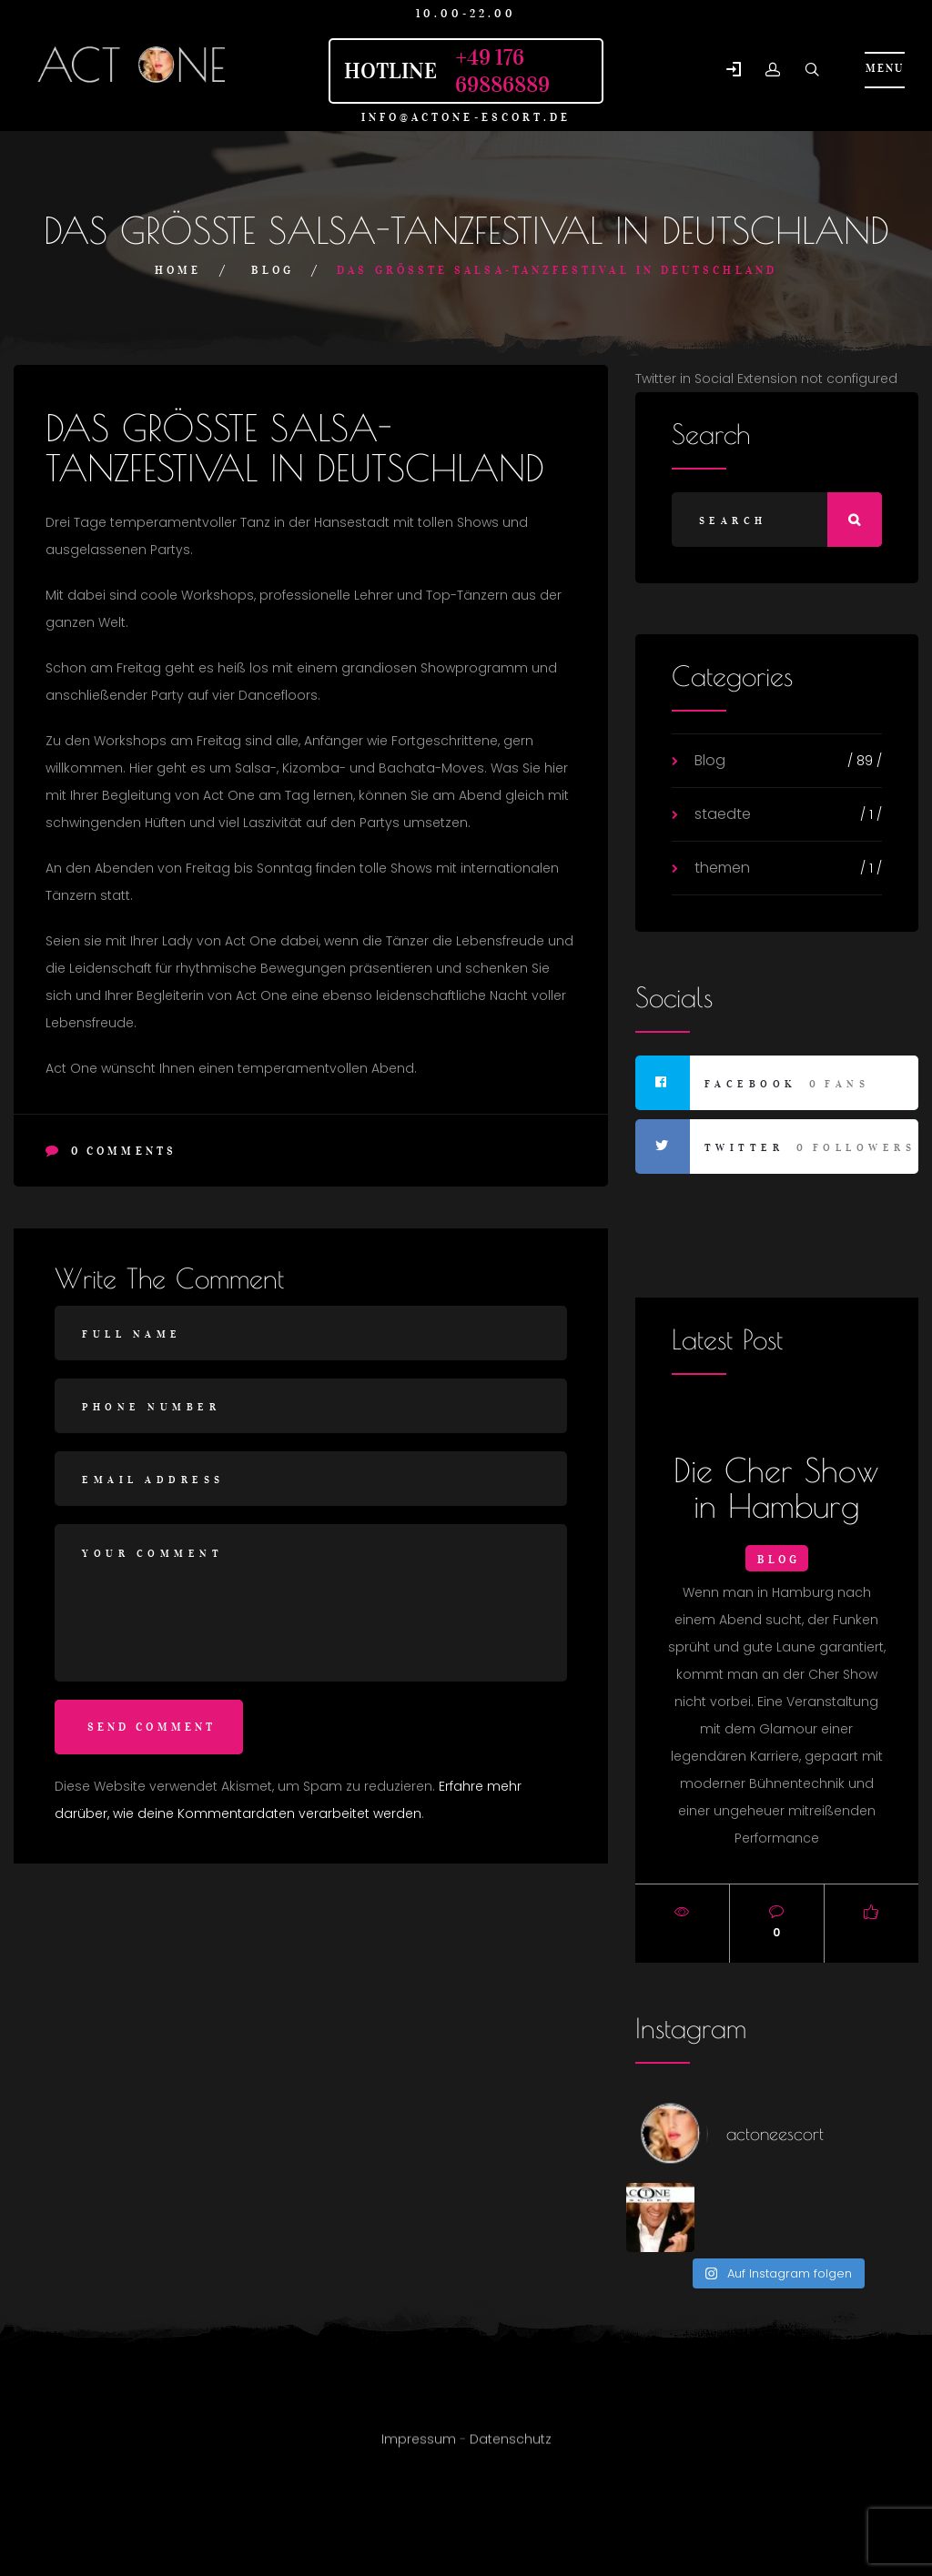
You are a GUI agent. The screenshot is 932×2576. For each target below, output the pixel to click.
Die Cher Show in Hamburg (776, 1487)
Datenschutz (511, 2446)
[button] (733, 70)
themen (722, 867)
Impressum (418, 2446)
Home (178, 270)
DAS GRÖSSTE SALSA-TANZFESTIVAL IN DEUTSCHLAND (295, 448)
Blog (272, 270)
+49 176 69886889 (502, 71)
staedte (722, 813)
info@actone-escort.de (466, 117)
